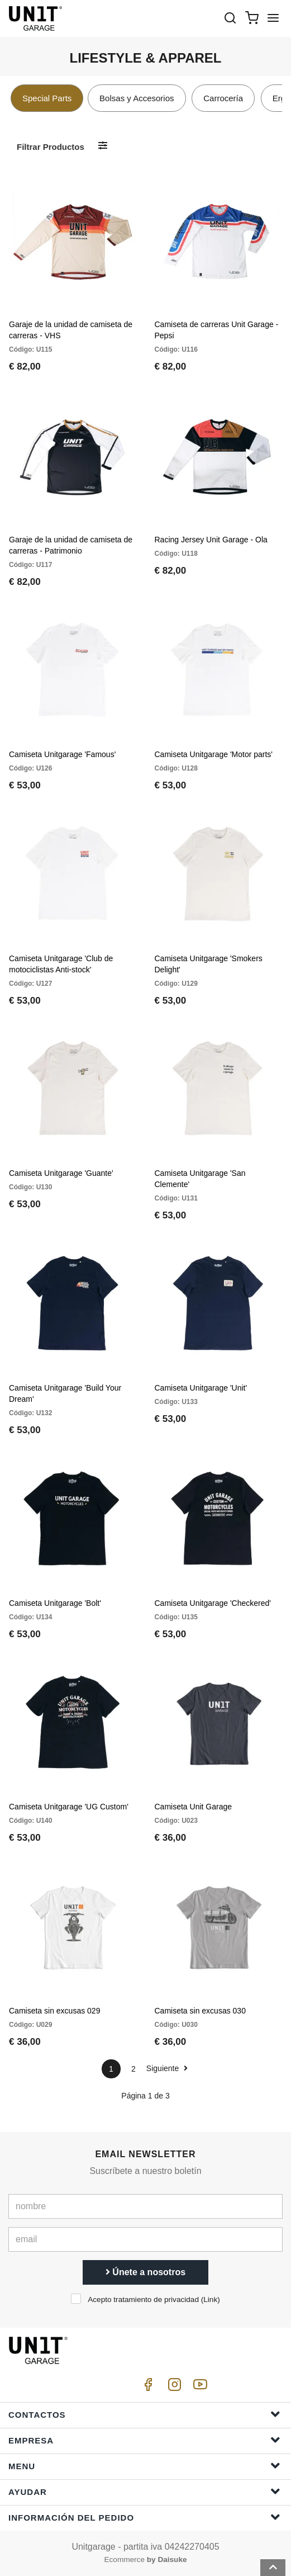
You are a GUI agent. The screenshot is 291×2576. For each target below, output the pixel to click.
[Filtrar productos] (103, 146)
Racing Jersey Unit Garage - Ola (211, 539)
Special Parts (46, 98)
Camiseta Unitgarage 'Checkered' (213, 1603)
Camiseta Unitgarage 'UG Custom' (68, 1806)
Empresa (144, 2440)
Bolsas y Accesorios (136, 98)
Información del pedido (144, 2517)
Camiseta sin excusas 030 (200, 2010)
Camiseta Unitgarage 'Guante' (61, 1173)
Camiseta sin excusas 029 (54, 2010)
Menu (144, 2466)
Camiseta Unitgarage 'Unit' (201, 1387)
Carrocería (223, 98)
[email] (145, 2239)
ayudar (144, 2491)
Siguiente (167, 2068)
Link (210, 2299)
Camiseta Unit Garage (193, 1806)
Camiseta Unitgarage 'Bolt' (55, 1603)
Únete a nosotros (145, 2272)
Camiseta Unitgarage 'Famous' (62, 754)
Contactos (144, 2414)
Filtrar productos (50, 147)
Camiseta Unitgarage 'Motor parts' (214, 754)
